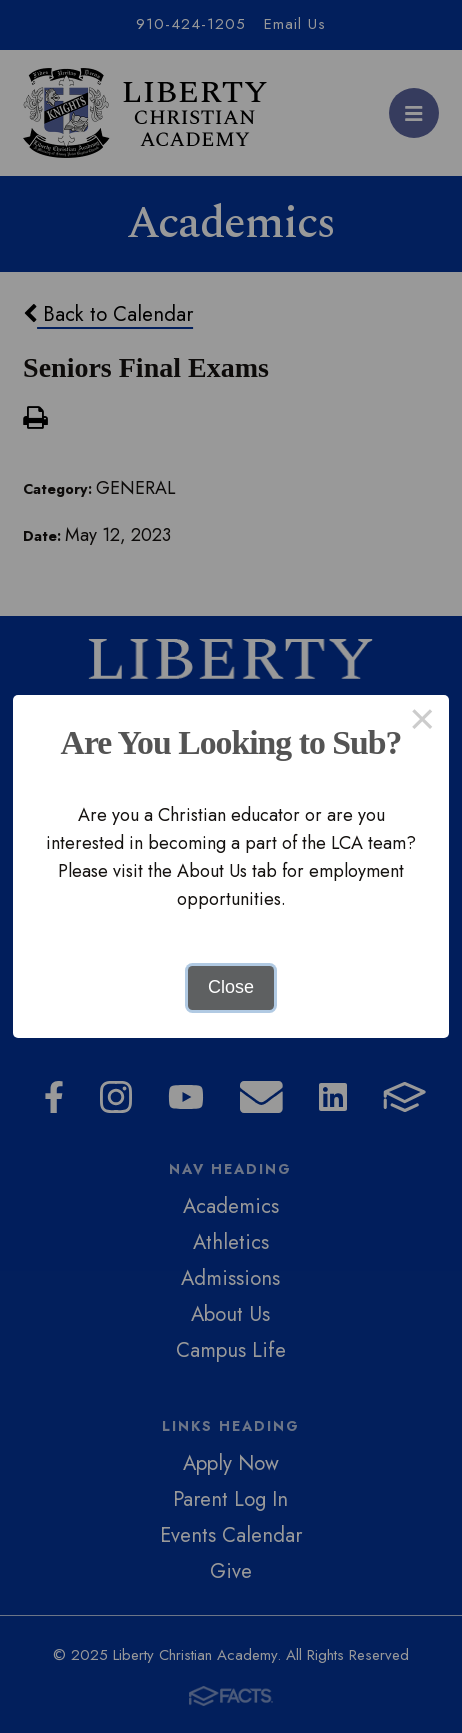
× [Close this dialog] (422, 722)
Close (231, 987)
